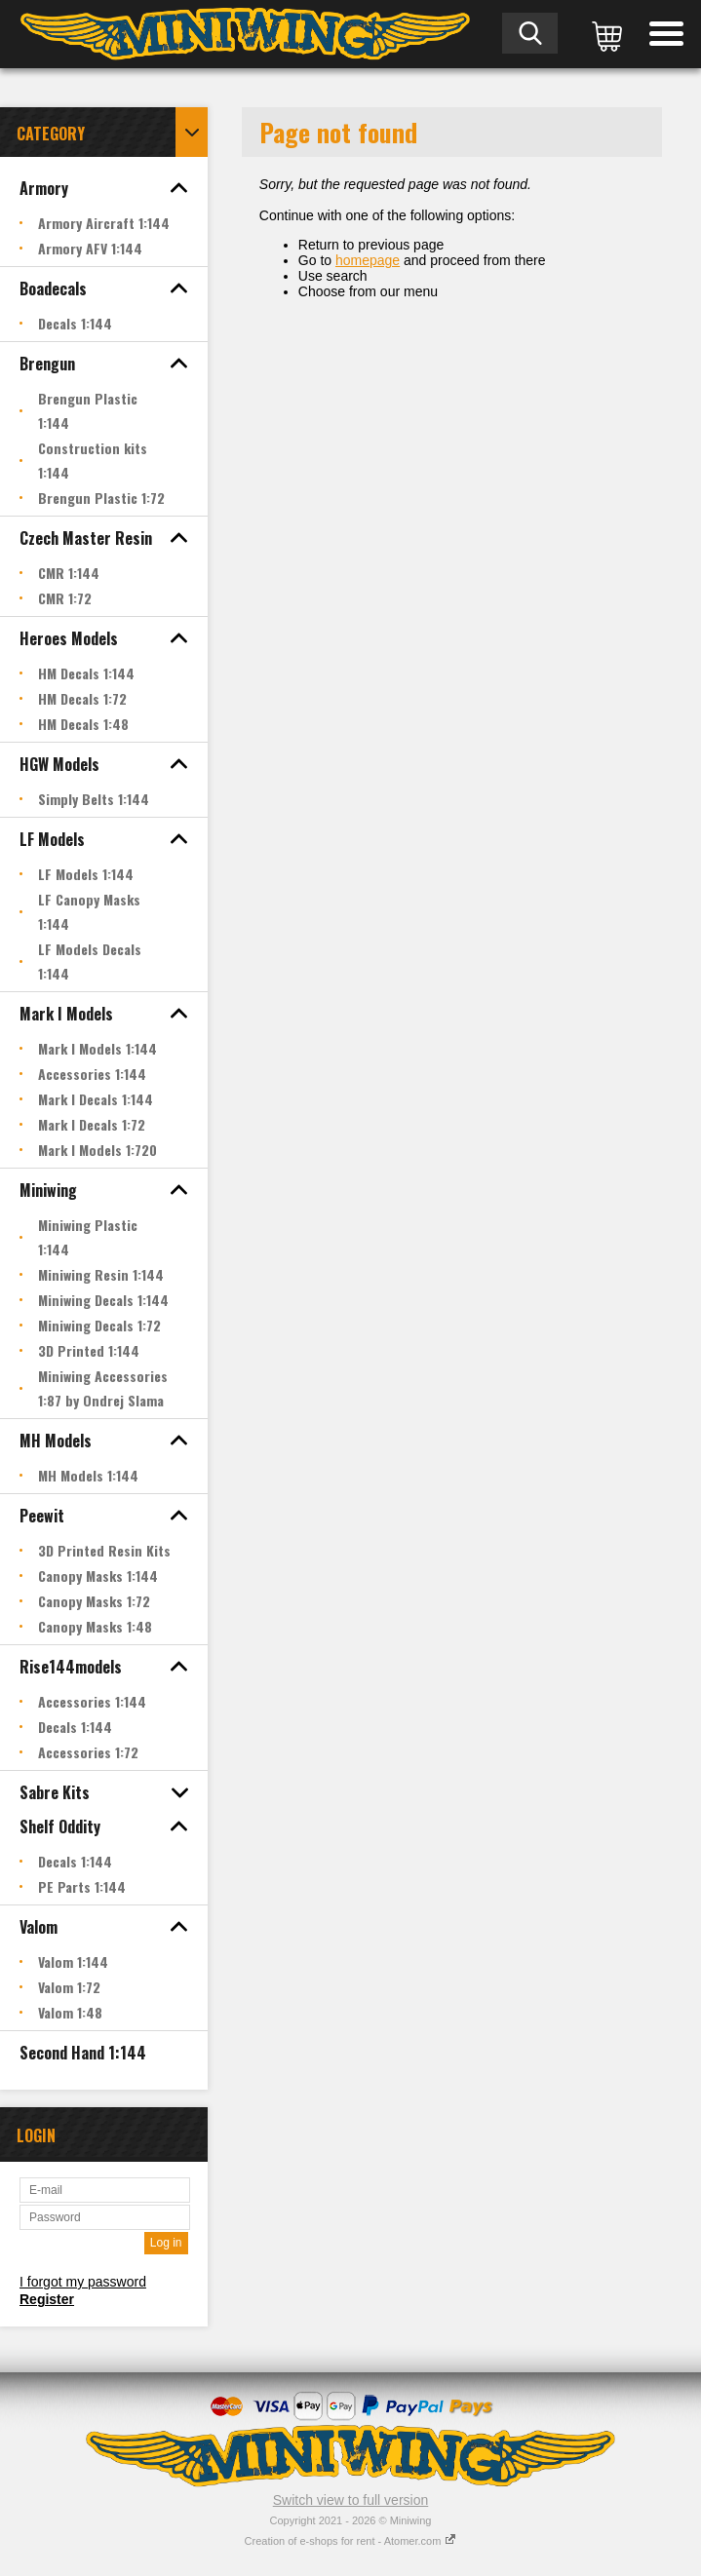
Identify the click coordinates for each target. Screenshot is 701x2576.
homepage (367, 260)
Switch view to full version (351, 2500)
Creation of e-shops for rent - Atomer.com (351, 2541)
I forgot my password (82, 2281)
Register (46, 2299)
